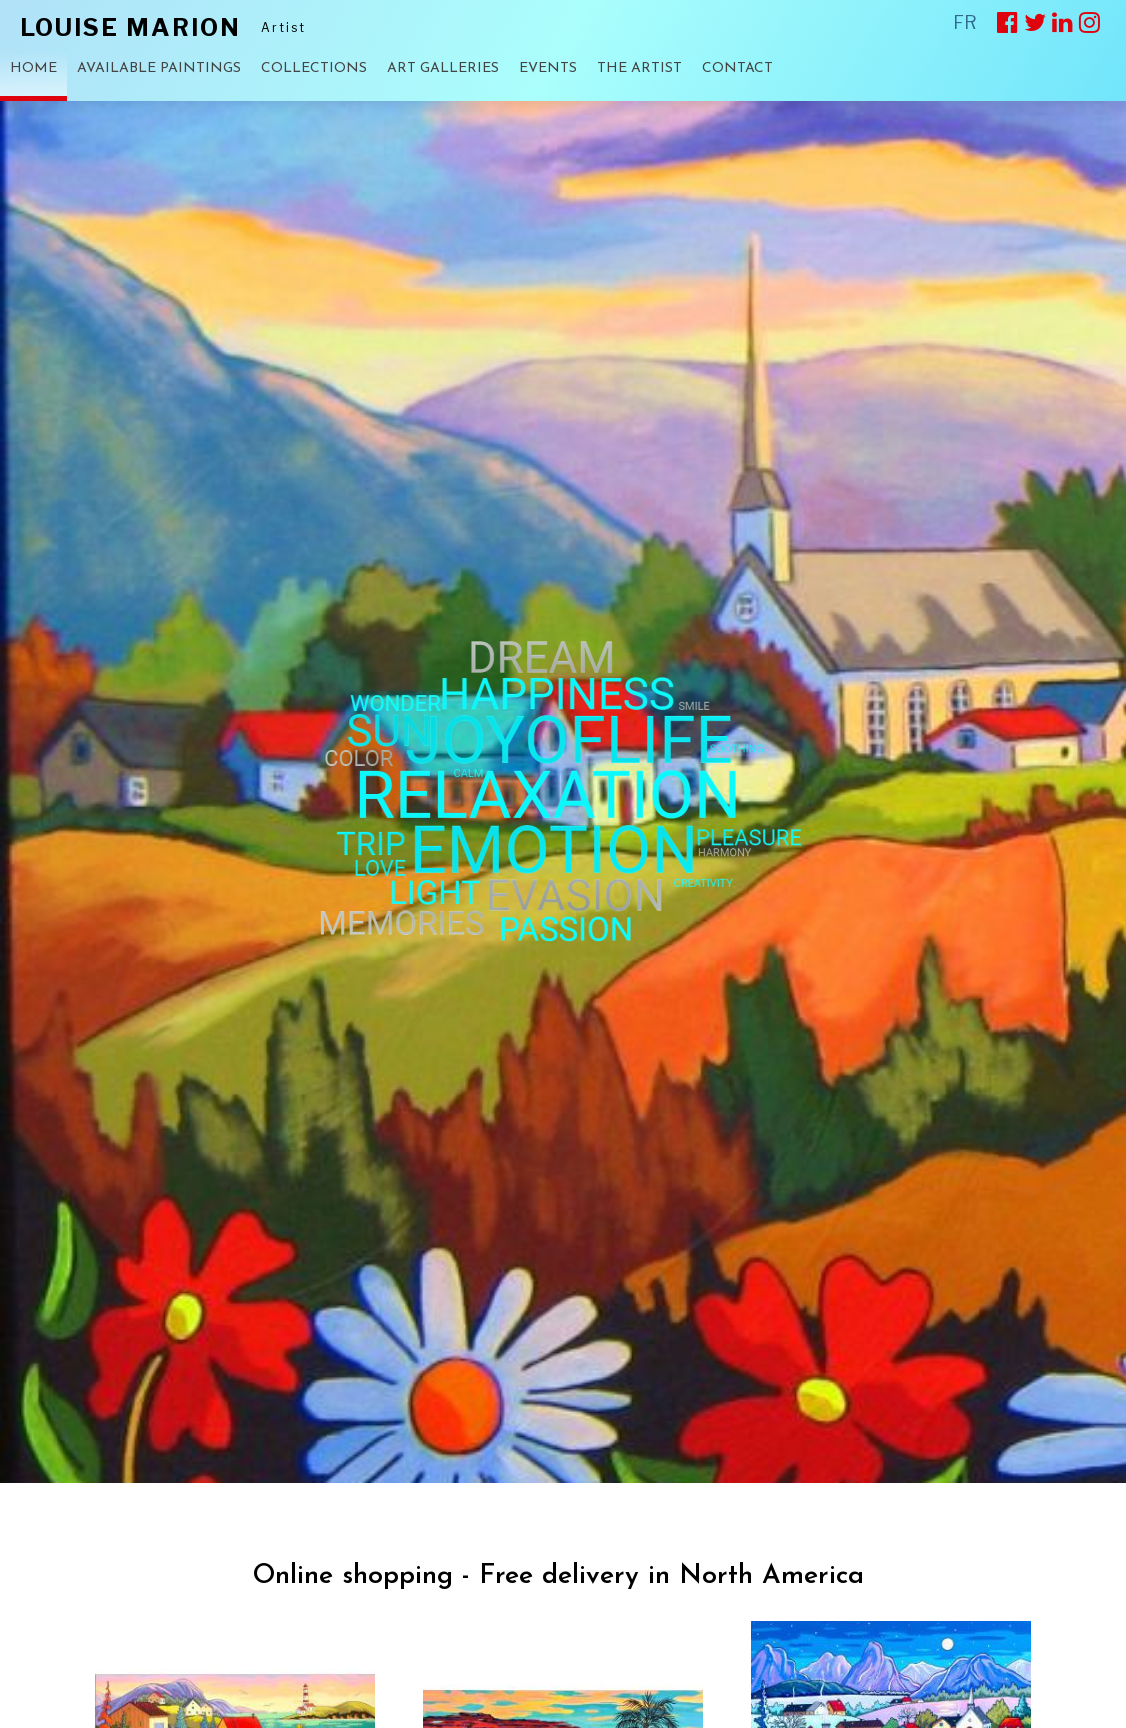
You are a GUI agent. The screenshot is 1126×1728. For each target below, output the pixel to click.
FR (965, 22)
